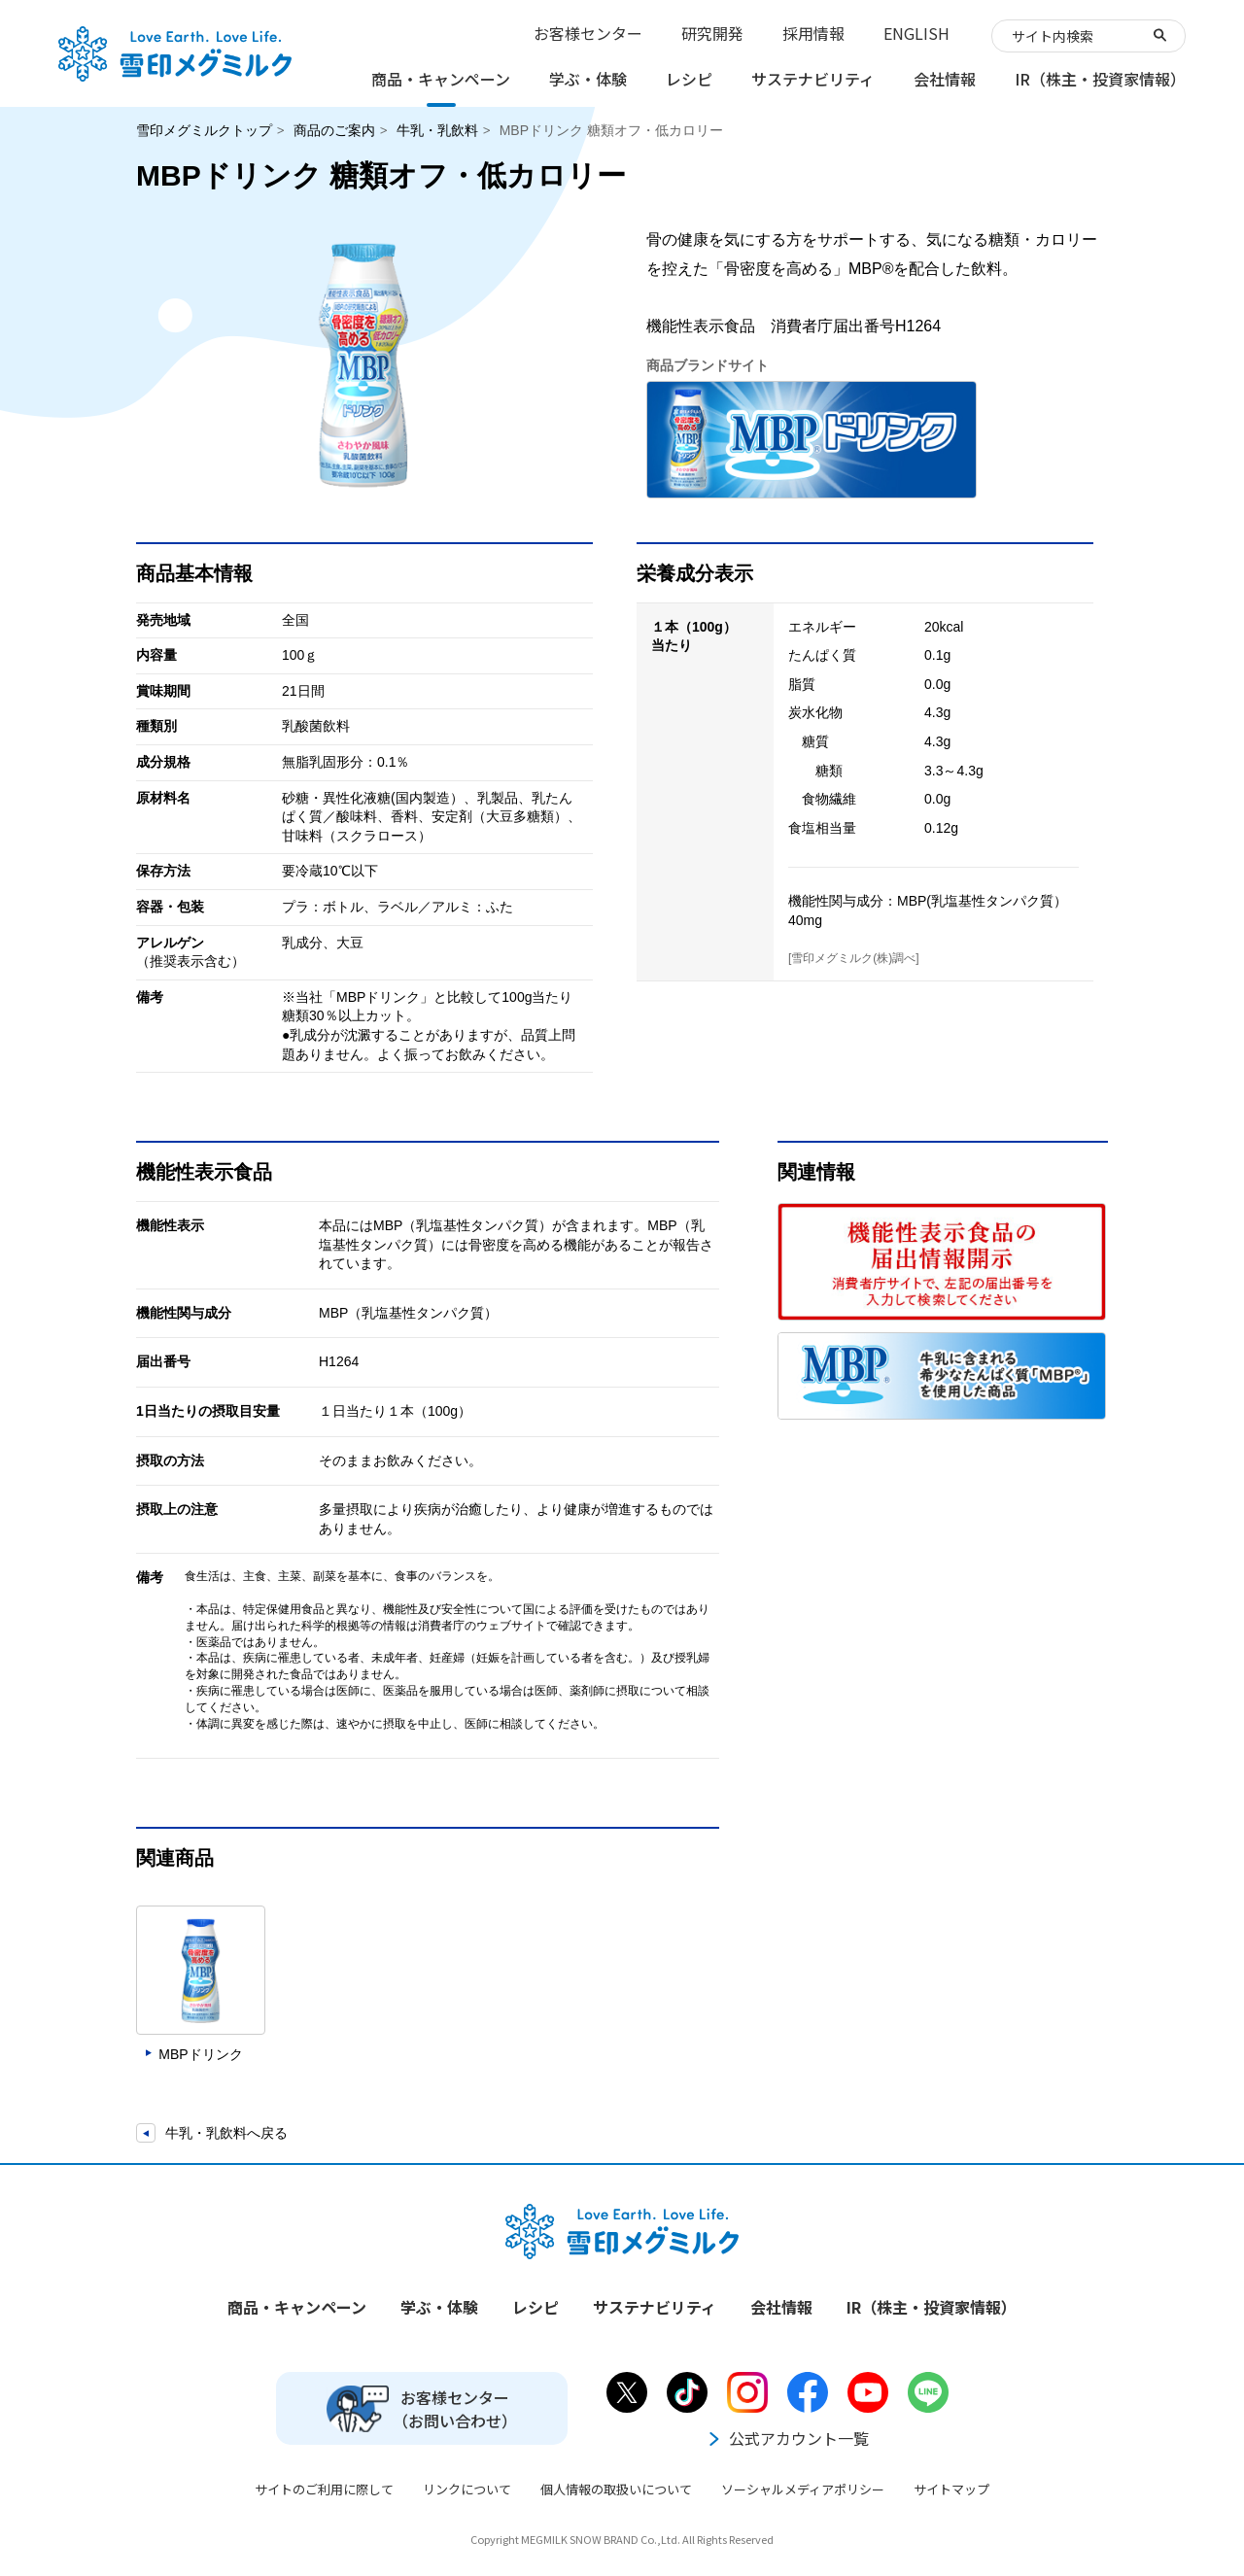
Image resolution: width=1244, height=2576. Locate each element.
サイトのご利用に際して (324, 2489)
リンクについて (467, 2489)
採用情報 (813, 33)
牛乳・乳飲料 (437, 130)
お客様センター (588, 33)
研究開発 (712, 33)
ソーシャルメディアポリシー (802, 2489)
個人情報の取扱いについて (616, 2489)
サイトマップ (951, 2489)
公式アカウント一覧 (787, 2438)
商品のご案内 (334, 130)
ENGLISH (916, 33)
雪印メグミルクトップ (204, 130)
